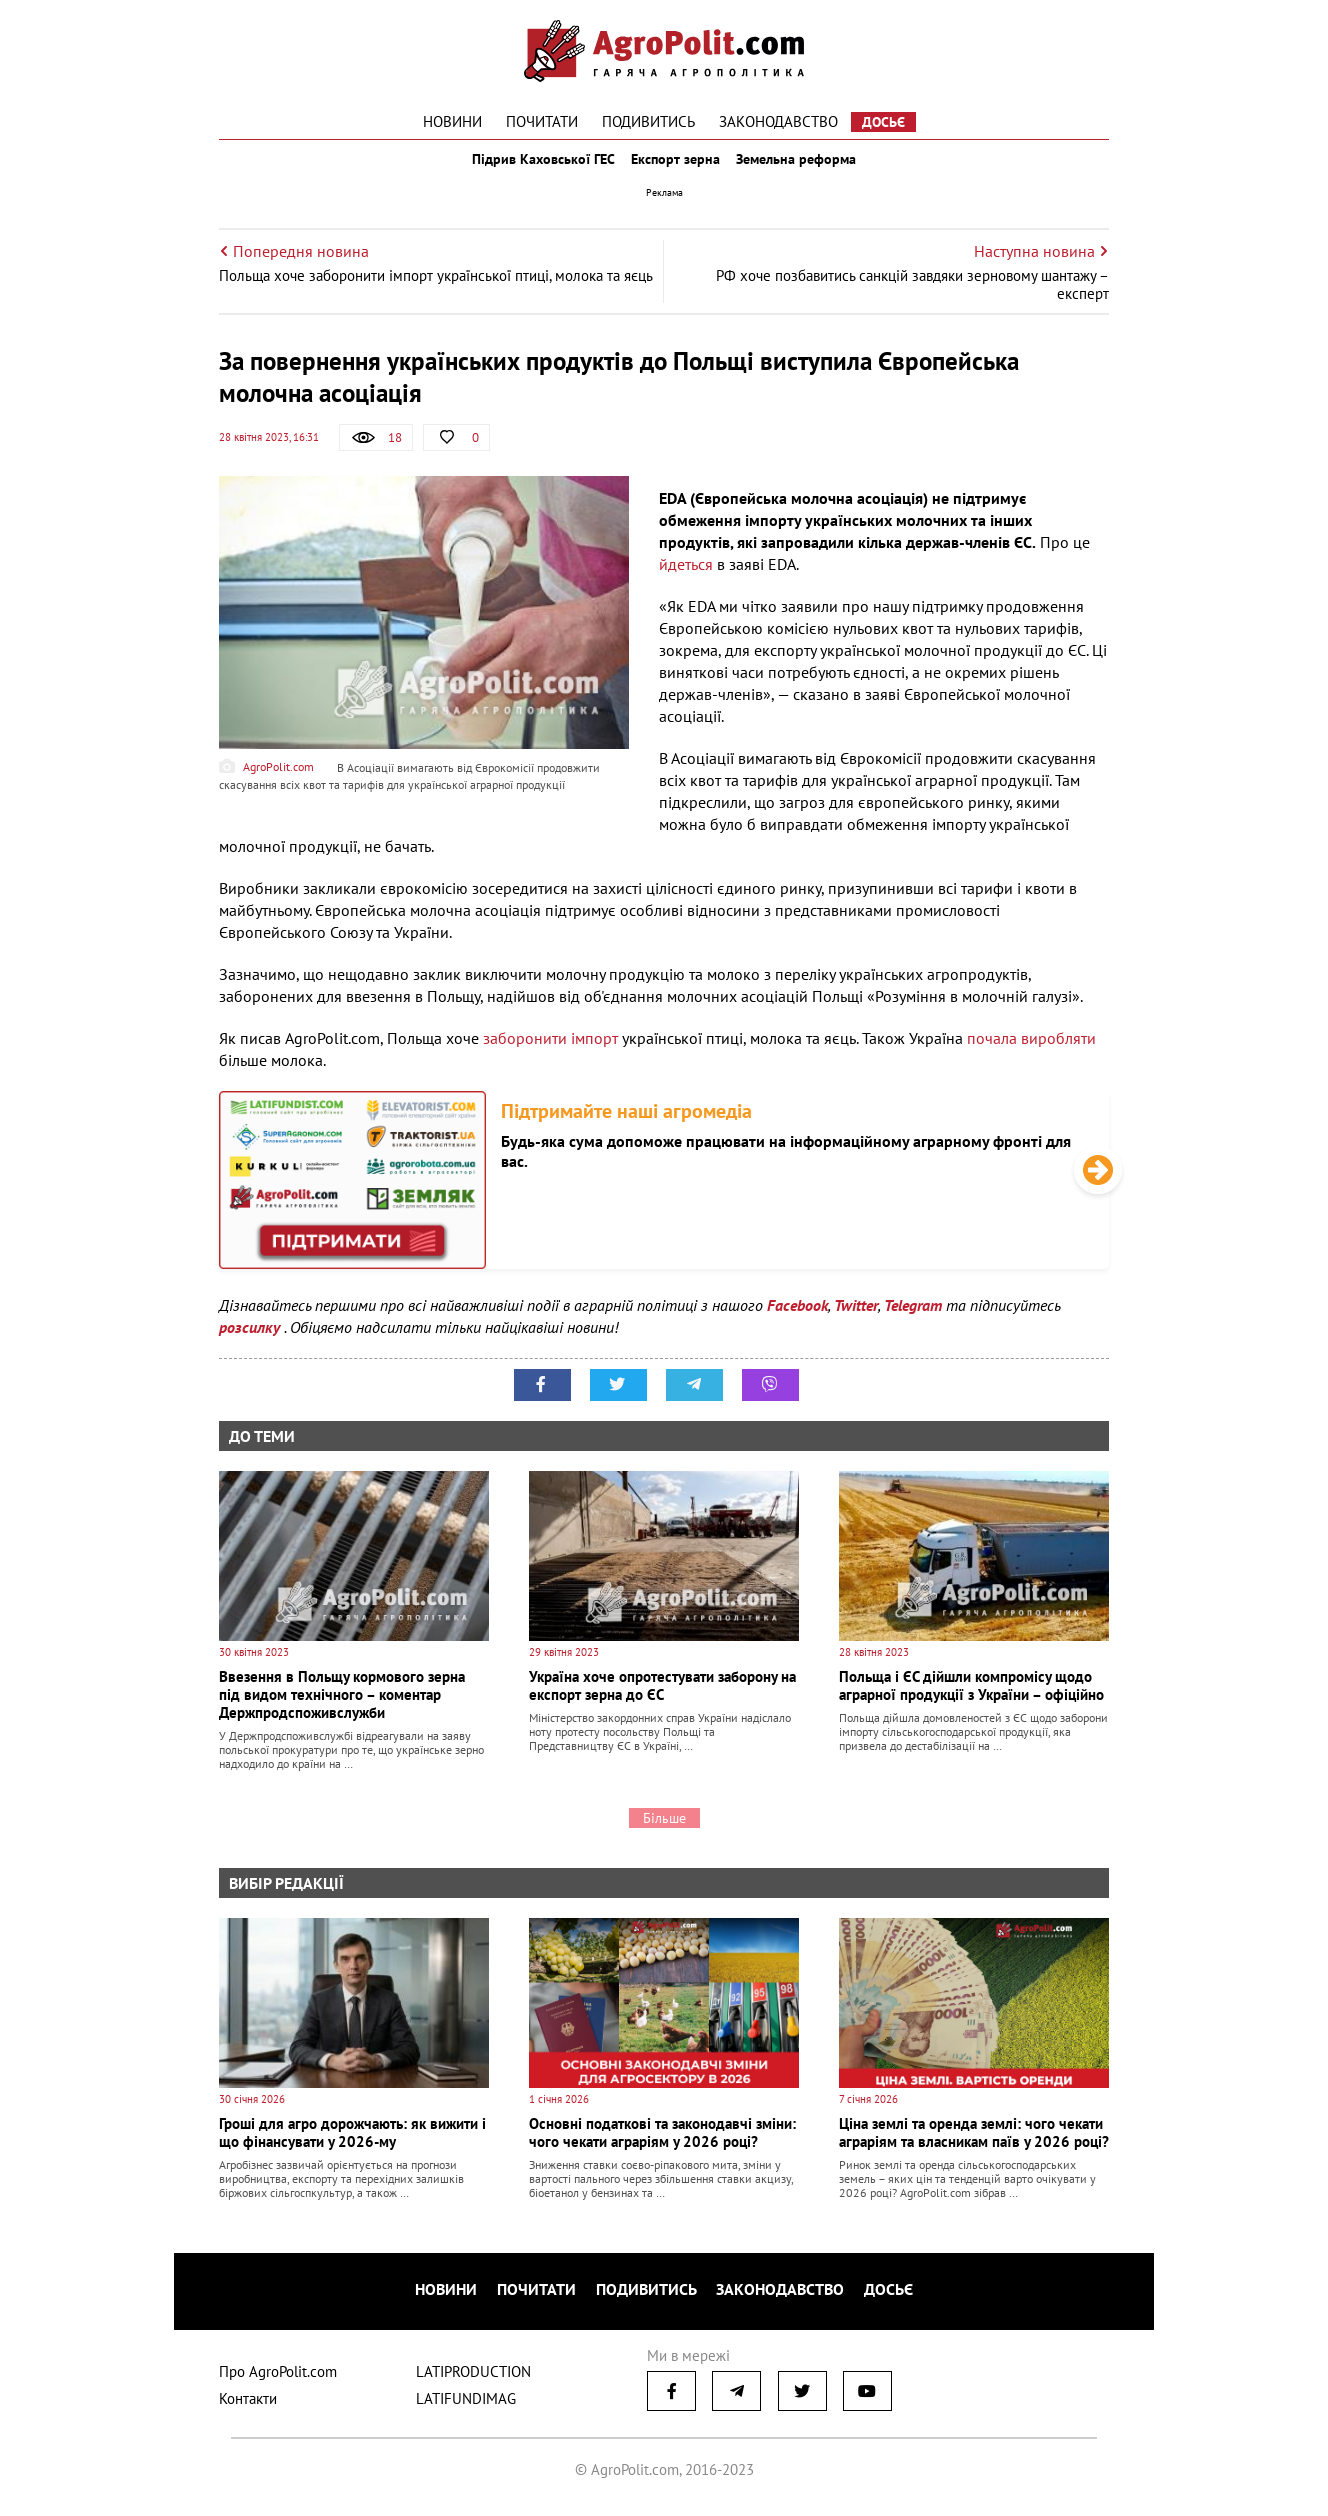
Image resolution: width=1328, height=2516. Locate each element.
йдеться (688, 582)
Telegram (913, 1323)
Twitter (856, 1323)
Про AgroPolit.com (278, 2379)
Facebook (797, 1323)
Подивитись (648, 121)
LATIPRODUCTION (473, 2379)
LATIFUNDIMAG (466, 2406)
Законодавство (778, 121)
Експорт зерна (676, 168)
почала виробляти (1031, 1056)
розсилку (251, 1345)
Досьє (883, 122)
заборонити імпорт (550, 1056)
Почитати (542, 121)
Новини (452, 121)
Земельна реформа (811, 168)
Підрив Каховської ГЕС (530, 168)
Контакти (248, 2406)
